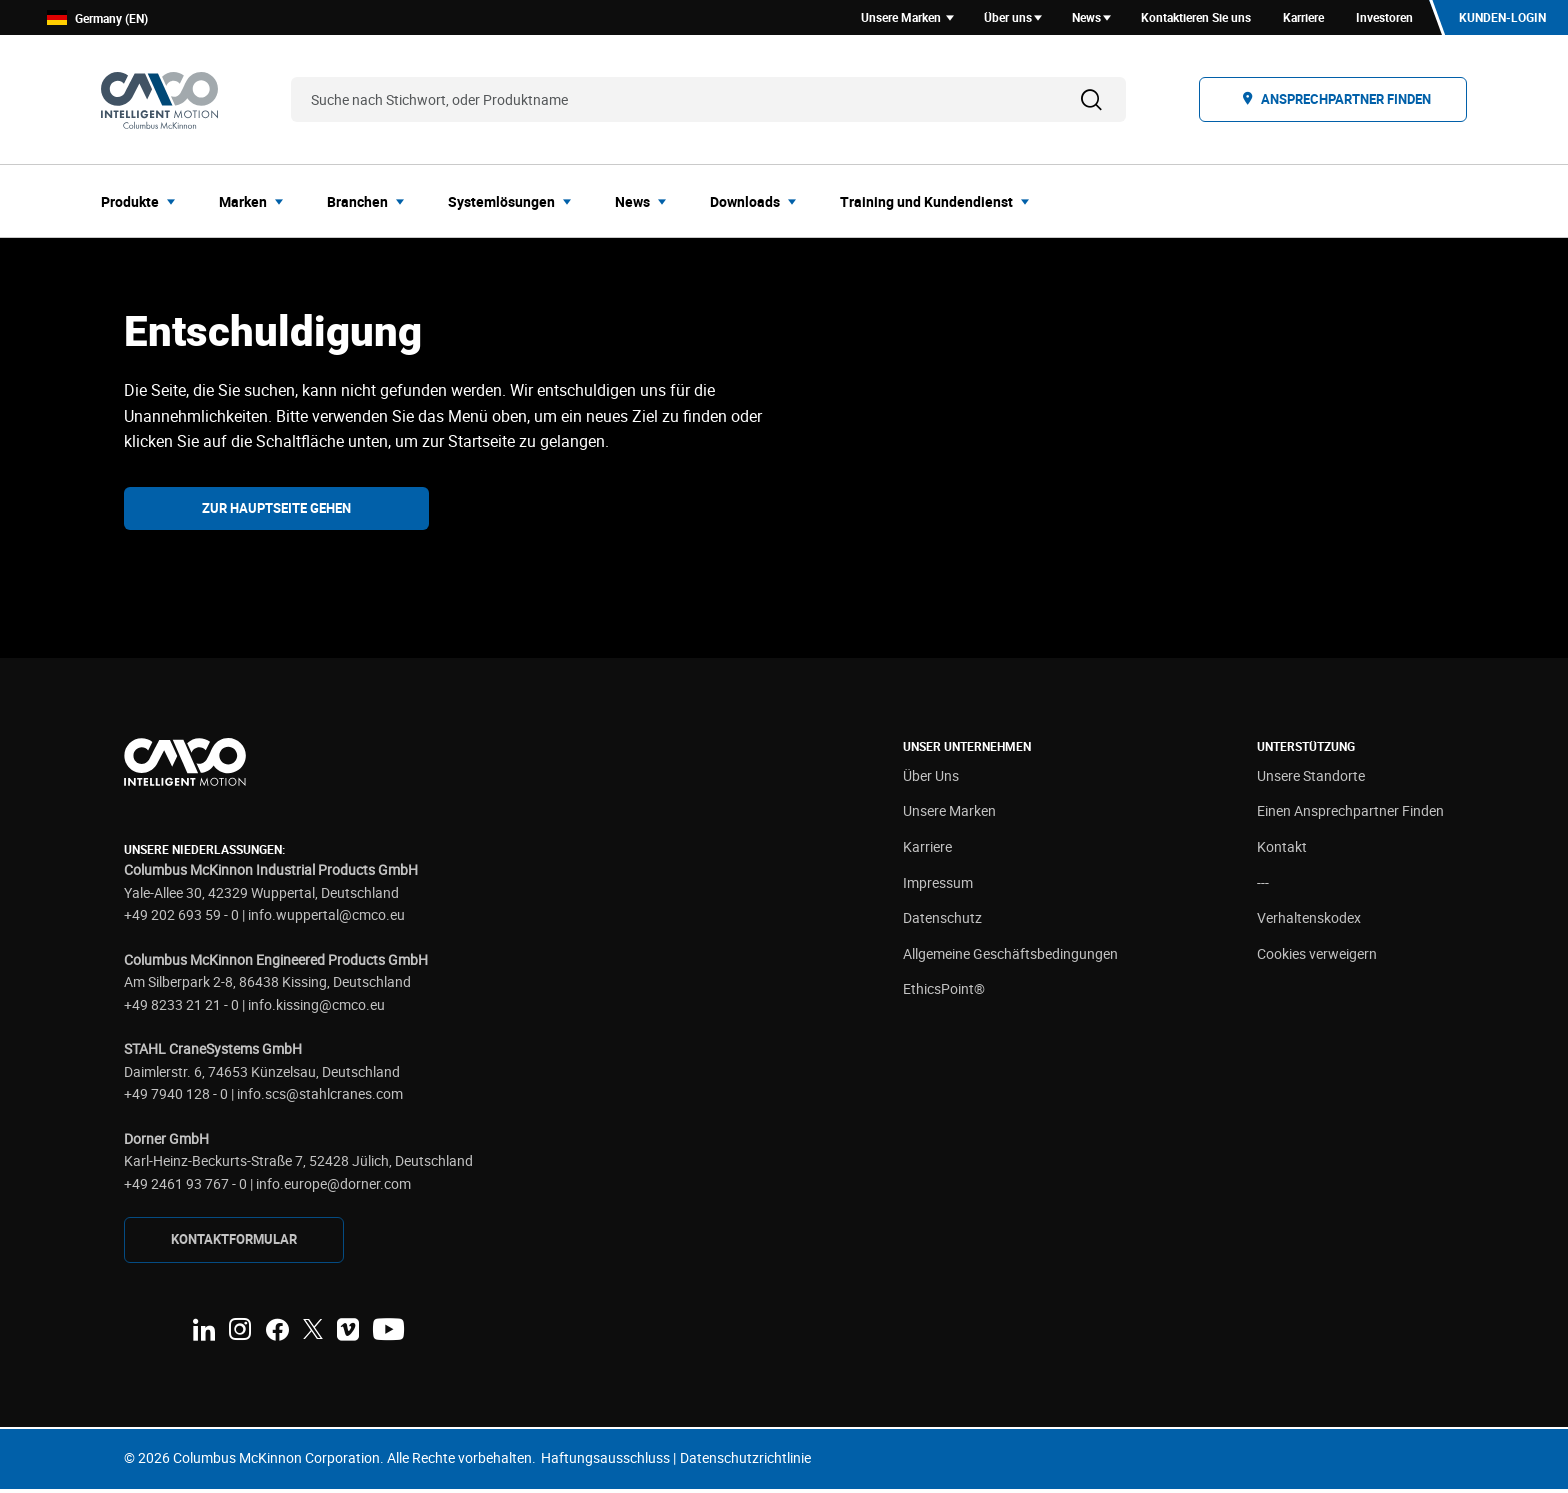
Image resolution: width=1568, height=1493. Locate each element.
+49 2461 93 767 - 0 (185, 1186)
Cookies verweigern (1317, 956)
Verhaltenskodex (1309, 921)
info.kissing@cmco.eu (316, 1007)
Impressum (938, 885)
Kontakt (1282, 849)
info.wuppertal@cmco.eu (326, 917)
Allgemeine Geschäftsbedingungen (1010, 956)
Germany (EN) (97, 19)
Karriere (927, 849)
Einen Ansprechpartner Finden (1350, 814)
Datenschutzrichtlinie (745, 1460)
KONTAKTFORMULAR (234, 1243)
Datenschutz (942, 921)
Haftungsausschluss (605, 1460)
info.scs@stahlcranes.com (320, 1096)
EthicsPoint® (944, 992)
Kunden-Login (1501, 19)
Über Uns (931, 778)
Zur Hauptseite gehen (276, 511)
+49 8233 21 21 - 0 (181, 1007)
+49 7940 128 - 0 (176, 1096)
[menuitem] (144, 204)
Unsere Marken (949, 814)
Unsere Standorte (1311, 778)
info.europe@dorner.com (333, 1186)
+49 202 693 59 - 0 (181, 917)
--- (1263, 885)
